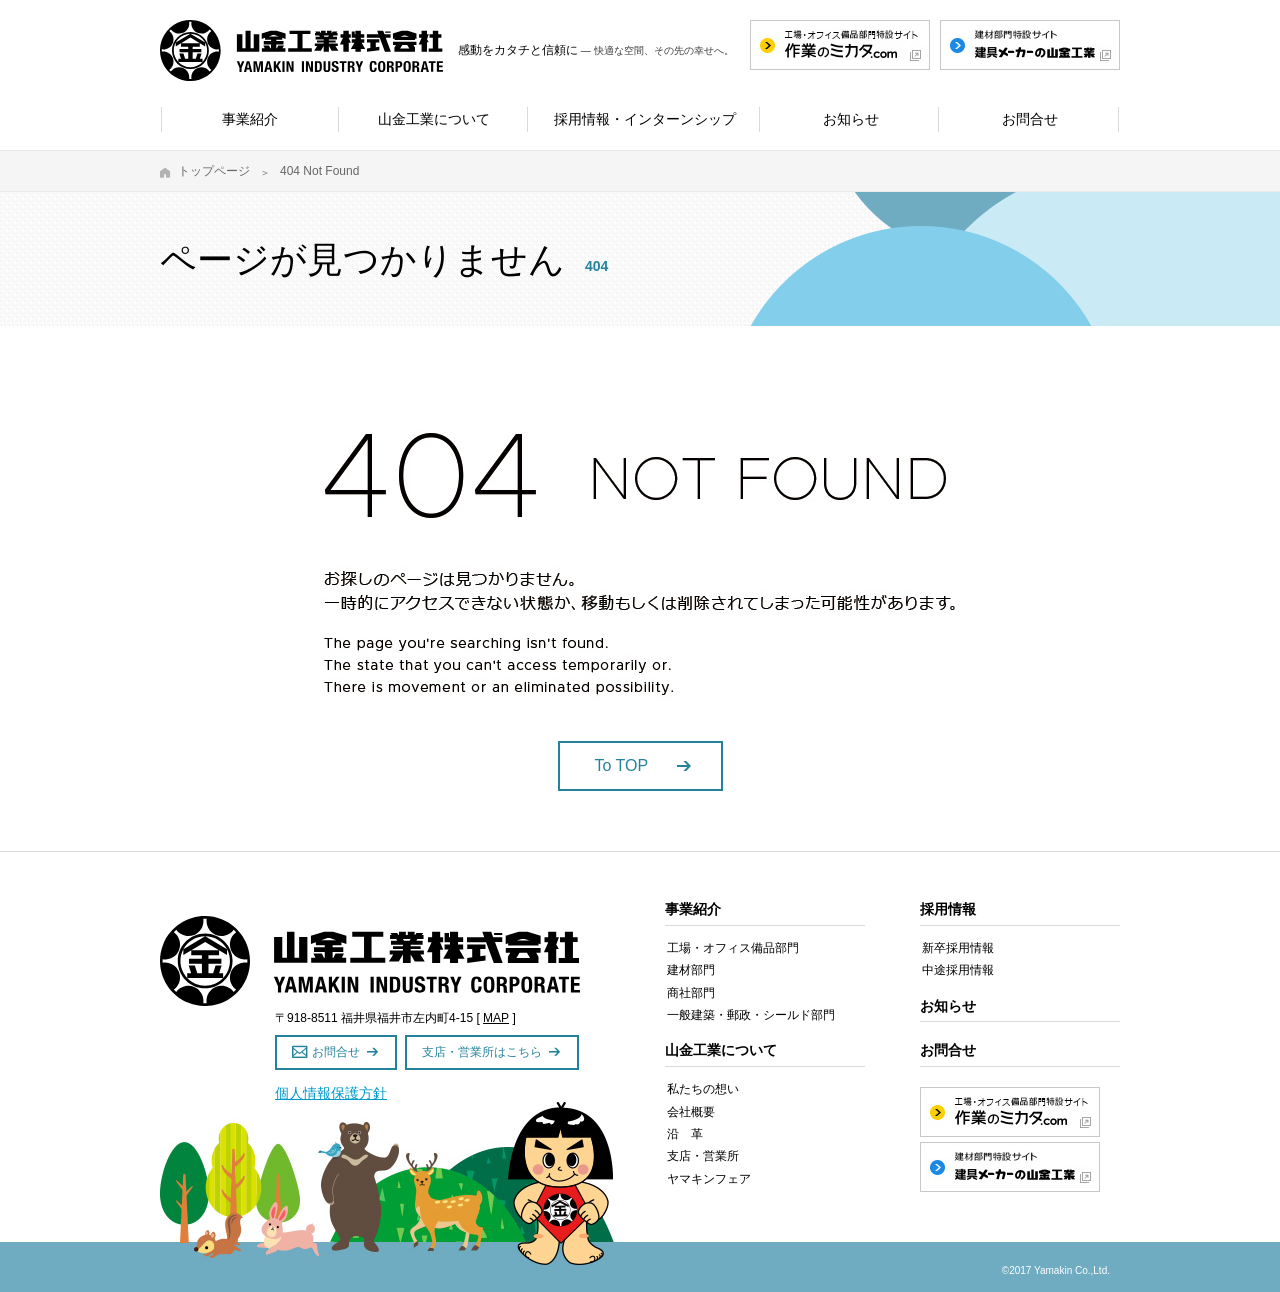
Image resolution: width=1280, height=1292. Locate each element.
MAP (496, 1018)
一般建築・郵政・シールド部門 (751, 1015)
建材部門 (691, 970)
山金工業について (721, 1050)
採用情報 (948, 909)
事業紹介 (693, 909)
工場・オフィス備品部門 (733, 948)
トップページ (214, 171)
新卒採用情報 (958, 948)
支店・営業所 (703, 1156)
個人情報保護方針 (331, 1093)
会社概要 (691, 1112)
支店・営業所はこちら (482, 1052)
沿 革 (685, 1134)
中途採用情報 (958, 970)
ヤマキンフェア (709, 1179)
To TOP (622, 765)
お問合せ (336, 1052)
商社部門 (691, 993)
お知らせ (948, 1006)
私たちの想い (703, 1089)
